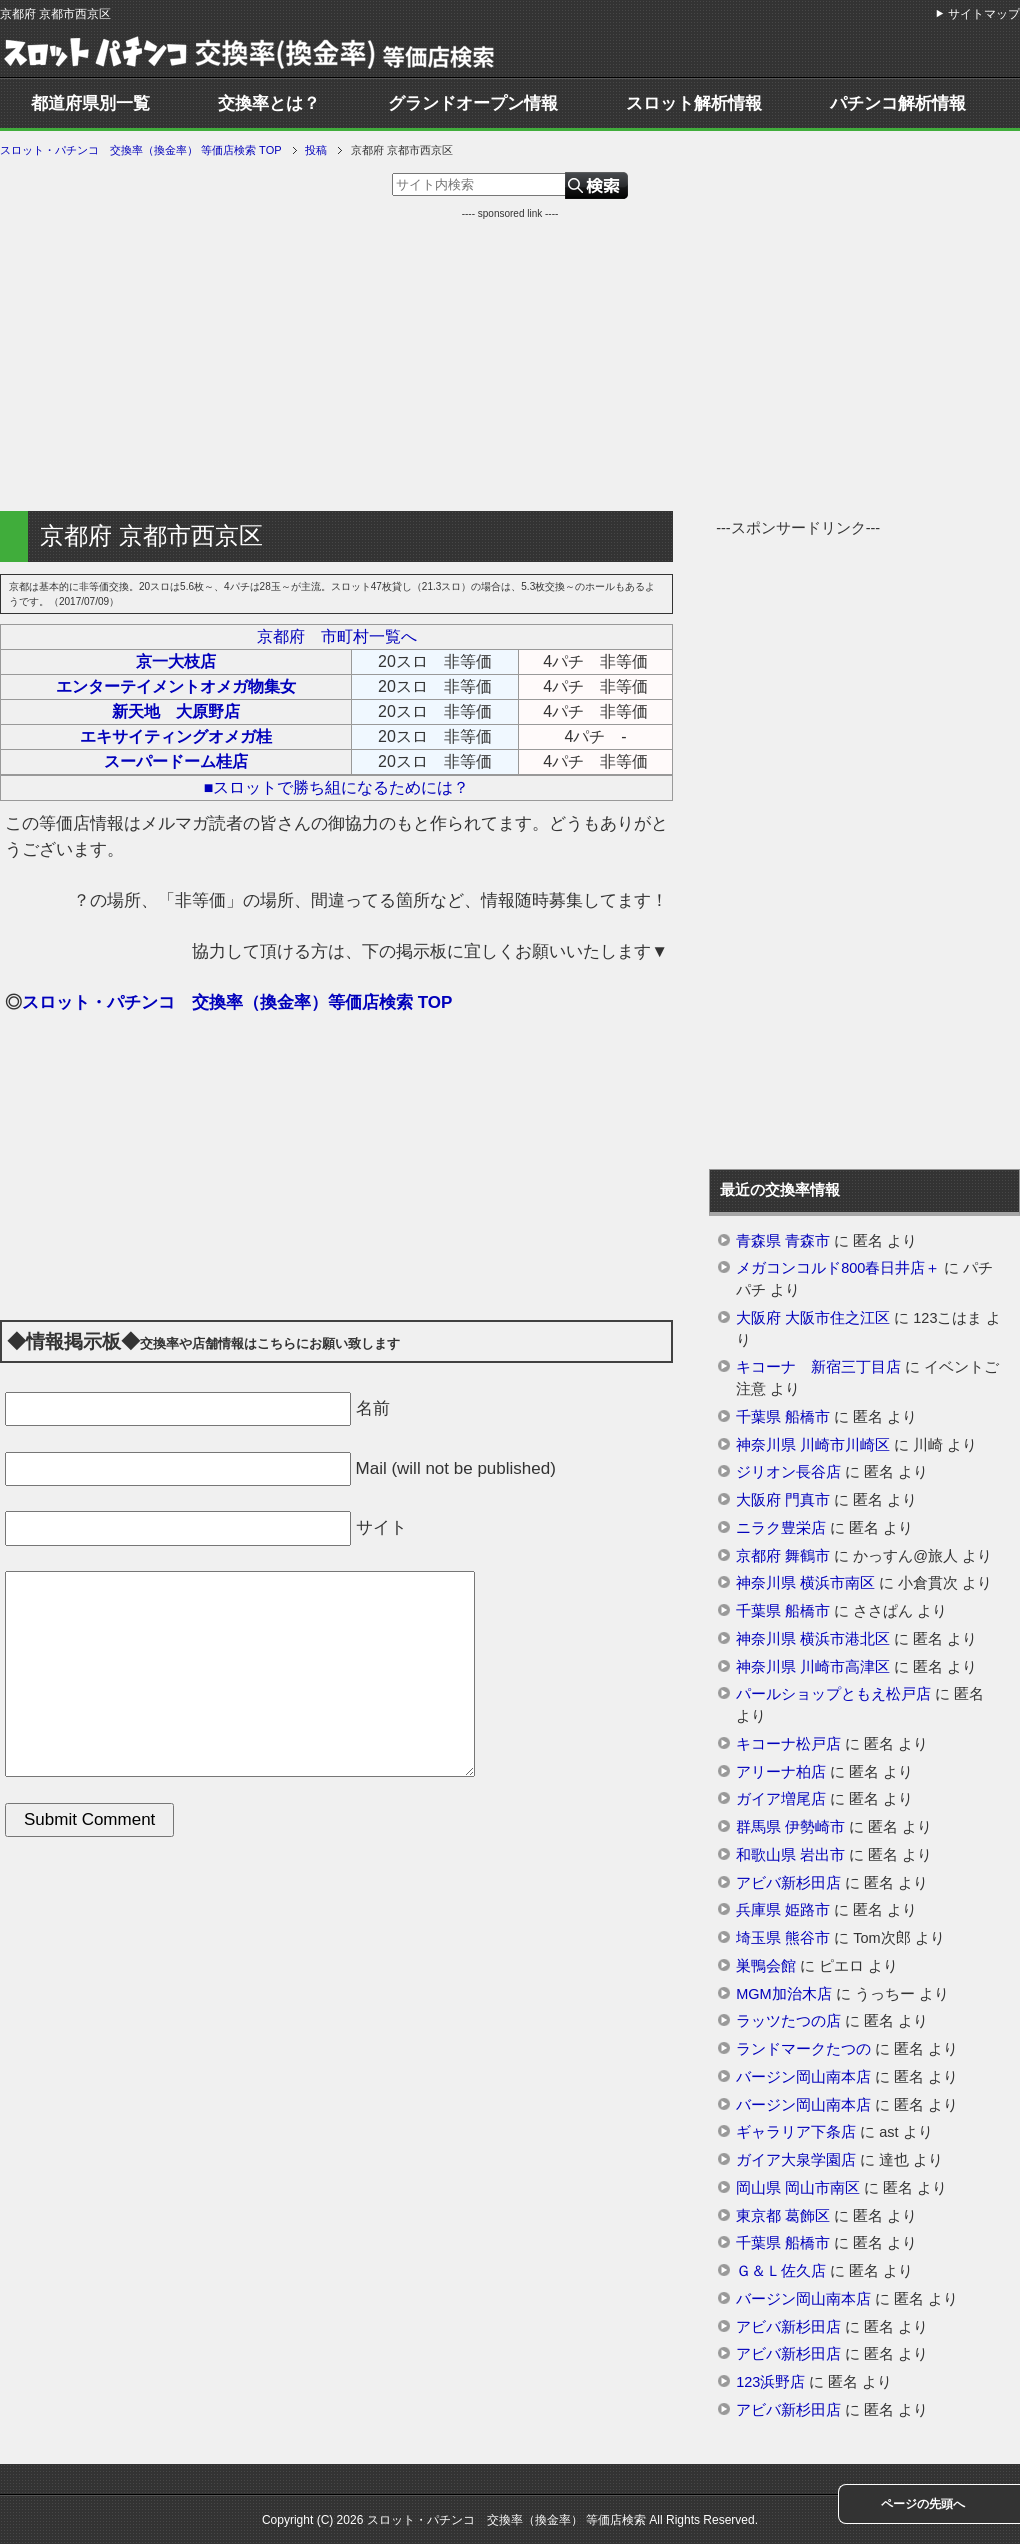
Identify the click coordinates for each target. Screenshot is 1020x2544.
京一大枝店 (176, 661)
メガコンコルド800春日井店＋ (838, 1268)
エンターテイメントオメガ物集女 (176, 686)
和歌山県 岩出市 (790, 1855)
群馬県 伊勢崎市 (790, 1827)
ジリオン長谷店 (788, 1472)
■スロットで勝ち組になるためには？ (337, 787)
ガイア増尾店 (781, 1799)
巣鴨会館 (766, 1966)
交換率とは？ (269, 103)
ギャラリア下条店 (796, 2132)
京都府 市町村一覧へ (337, 636)
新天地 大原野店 (176, 711)
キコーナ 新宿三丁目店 (818, 1367)
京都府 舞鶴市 (783, 1556)
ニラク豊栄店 (781, 1528)
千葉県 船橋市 (783, 1417)
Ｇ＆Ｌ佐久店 (781, 2271)
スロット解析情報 (694, 103)
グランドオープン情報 (473, 103)
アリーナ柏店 (781, 1772)
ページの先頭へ (923, 2504)
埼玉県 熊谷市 (783, 1938)
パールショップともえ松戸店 (833, 1694)
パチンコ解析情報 (898, 103)
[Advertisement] (510, 361)
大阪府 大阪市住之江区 (813, 1318)
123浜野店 (770, 2382)
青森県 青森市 (783, 1241)
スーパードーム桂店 (176, 761)
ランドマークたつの (803, 2049)
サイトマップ (984, 14)
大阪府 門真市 (783, 1500)
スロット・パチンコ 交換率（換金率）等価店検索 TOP (237, 1002)
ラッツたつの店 (788, 2021)
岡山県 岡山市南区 (798, 2188)
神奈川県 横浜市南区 (805, 1583)
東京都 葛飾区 (783, 2216)
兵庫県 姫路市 (783, 1910)
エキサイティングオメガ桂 (176, 736)
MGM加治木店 (783, 1994)
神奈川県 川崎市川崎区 (813, 1445)
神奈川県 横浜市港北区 (813, 1639)
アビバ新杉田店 (788, 1883)
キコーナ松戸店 (788, 1744)
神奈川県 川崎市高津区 (813, 1667)
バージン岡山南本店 (803, 2077)
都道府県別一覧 (90, 103)
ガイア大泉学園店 (796, 2160)
